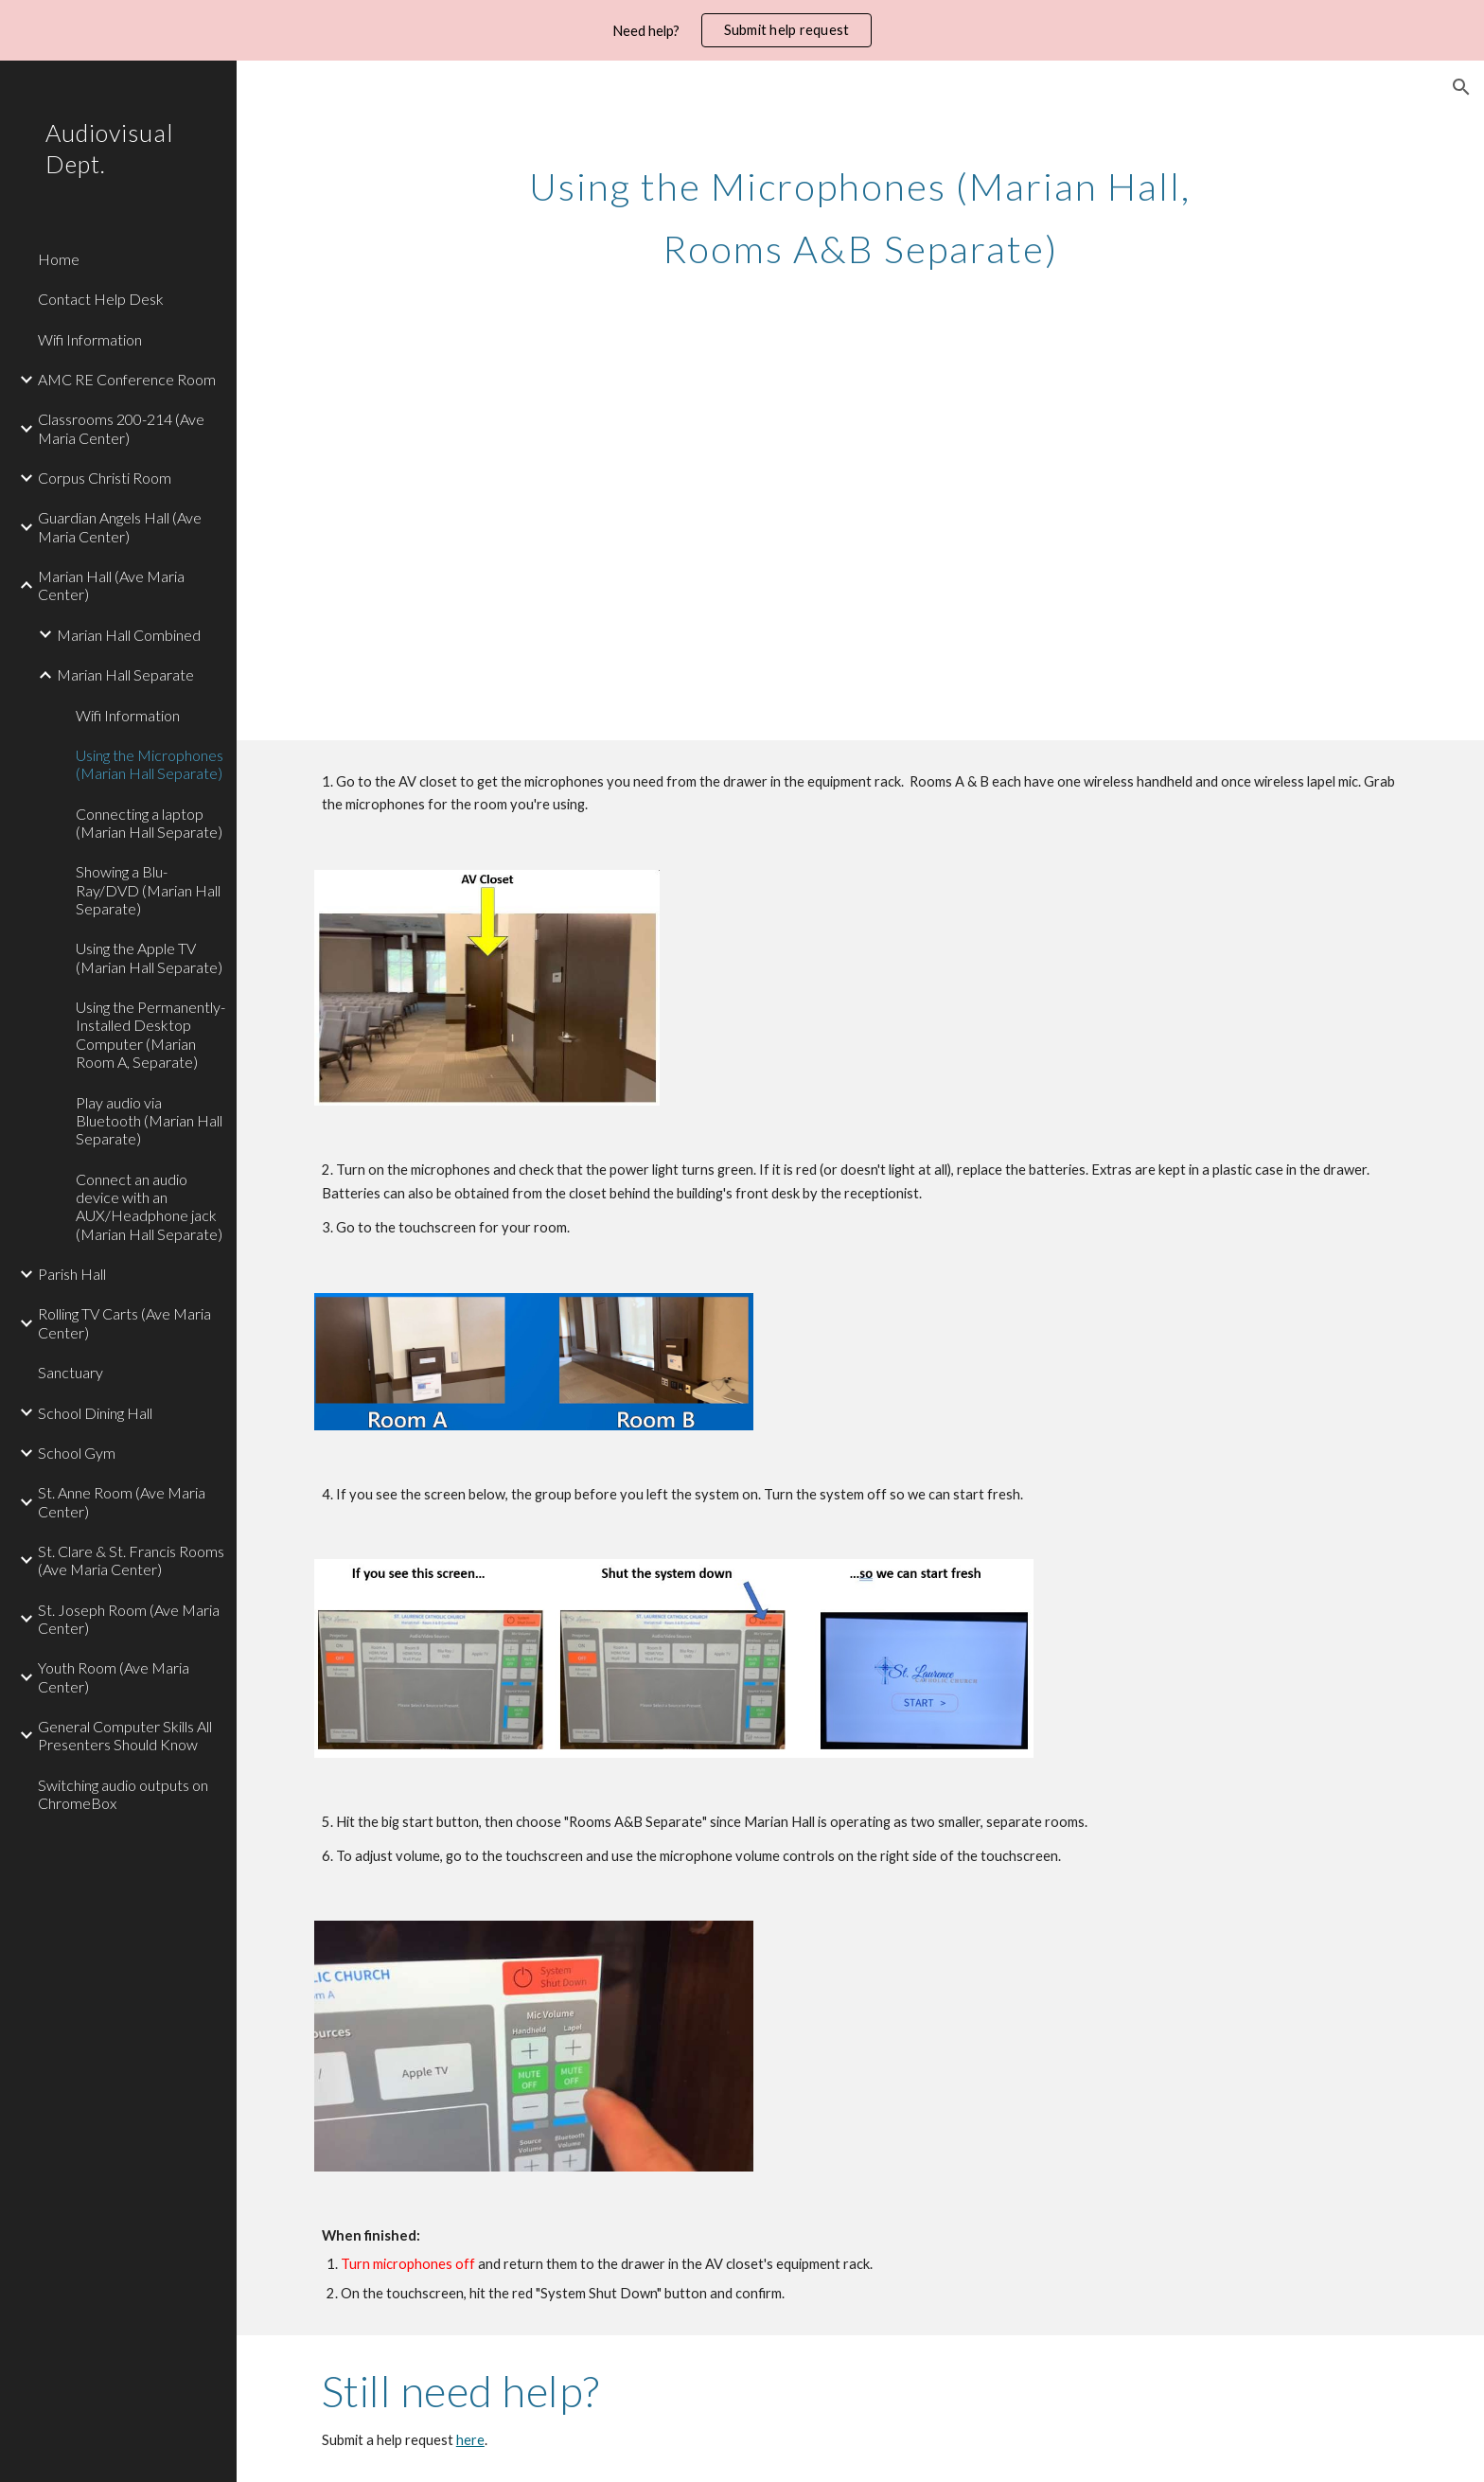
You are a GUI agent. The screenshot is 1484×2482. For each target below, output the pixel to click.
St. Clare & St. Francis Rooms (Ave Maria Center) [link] (131, 1560)
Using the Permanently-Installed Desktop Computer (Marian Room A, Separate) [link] (150, 1034)
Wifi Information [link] (90, 339)
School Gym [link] (76, 1453)
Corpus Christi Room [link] (104, 478)
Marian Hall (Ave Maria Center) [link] (111, 585)
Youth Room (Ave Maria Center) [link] (113, 1676)
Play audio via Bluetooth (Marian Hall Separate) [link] (149, 1120)
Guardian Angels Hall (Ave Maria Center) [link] (120, 526)
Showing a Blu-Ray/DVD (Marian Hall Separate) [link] (148, 889)
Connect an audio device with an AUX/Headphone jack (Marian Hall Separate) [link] (149, 1206)
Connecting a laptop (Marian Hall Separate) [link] (149, 823)
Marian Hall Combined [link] (129, 635)
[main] (860, 210)
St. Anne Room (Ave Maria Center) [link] (121, 1501)
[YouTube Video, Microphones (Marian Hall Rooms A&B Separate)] (580, 537)
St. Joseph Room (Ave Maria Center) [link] (129, 1619)
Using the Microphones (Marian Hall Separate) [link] (149, 764)
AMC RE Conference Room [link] (127, 379)
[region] (742, 30)
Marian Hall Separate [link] (125, 674)
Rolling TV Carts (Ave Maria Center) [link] (124, 1322)
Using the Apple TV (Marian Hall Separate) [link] (149, 957)
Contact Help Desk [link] (101, 299)
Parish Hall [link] (72, 1274)
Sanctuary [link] (70, 1372)
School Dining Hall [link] (95, 1413)
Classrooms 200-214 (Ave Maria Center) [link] (121, 428)
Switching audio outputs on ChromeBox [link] (123, 1794)
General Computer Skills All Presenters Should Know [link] (125, 1735)
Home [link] (59, 259)
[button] (1461, 87)
